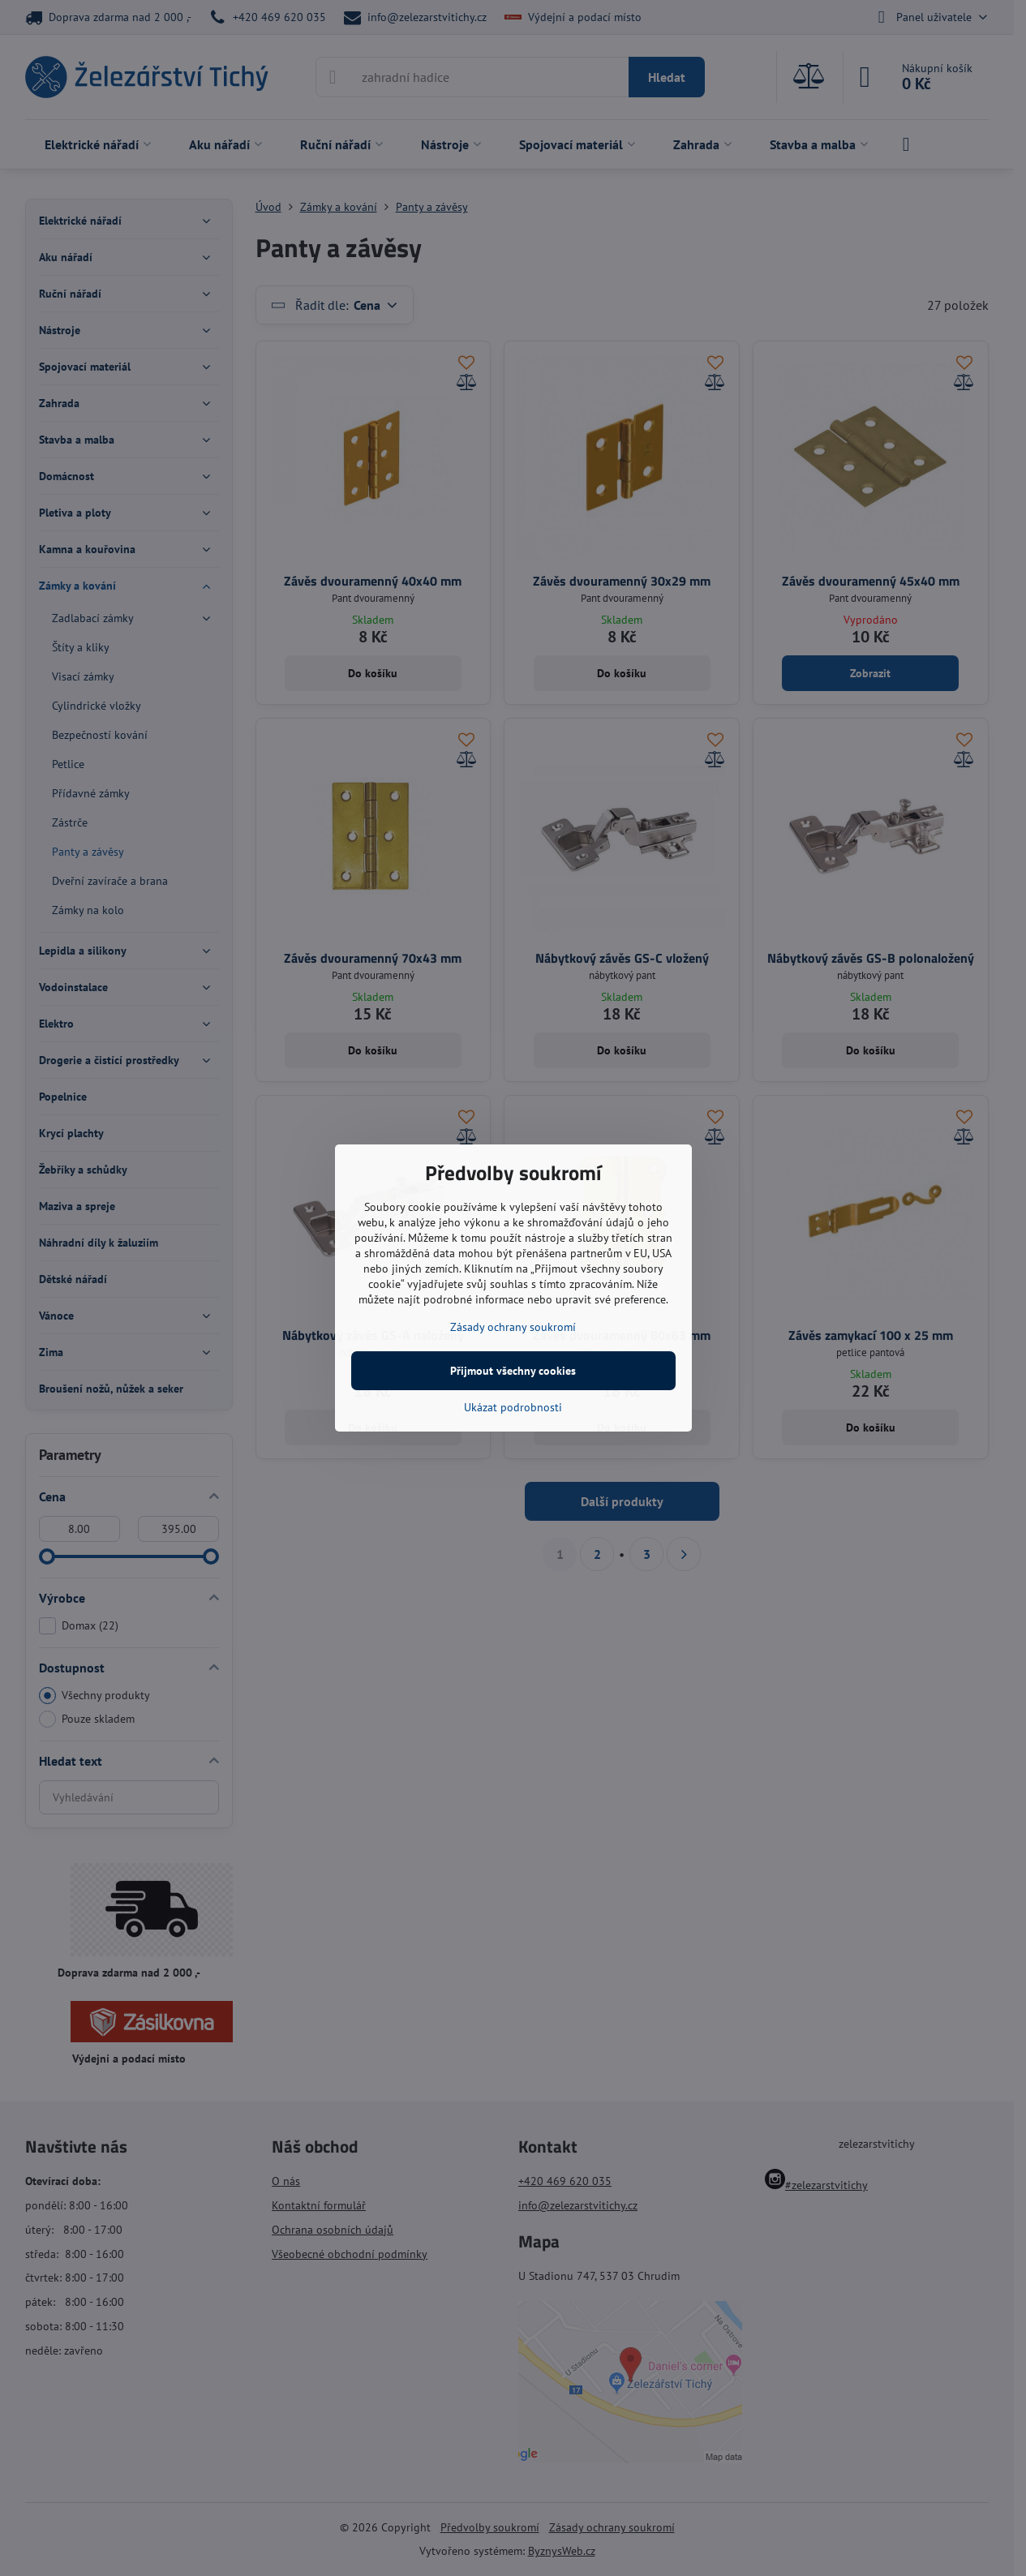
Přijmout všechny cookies (513, 1370)
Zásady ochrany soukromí (513, 1327)
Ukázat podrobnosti (513, 1407)
